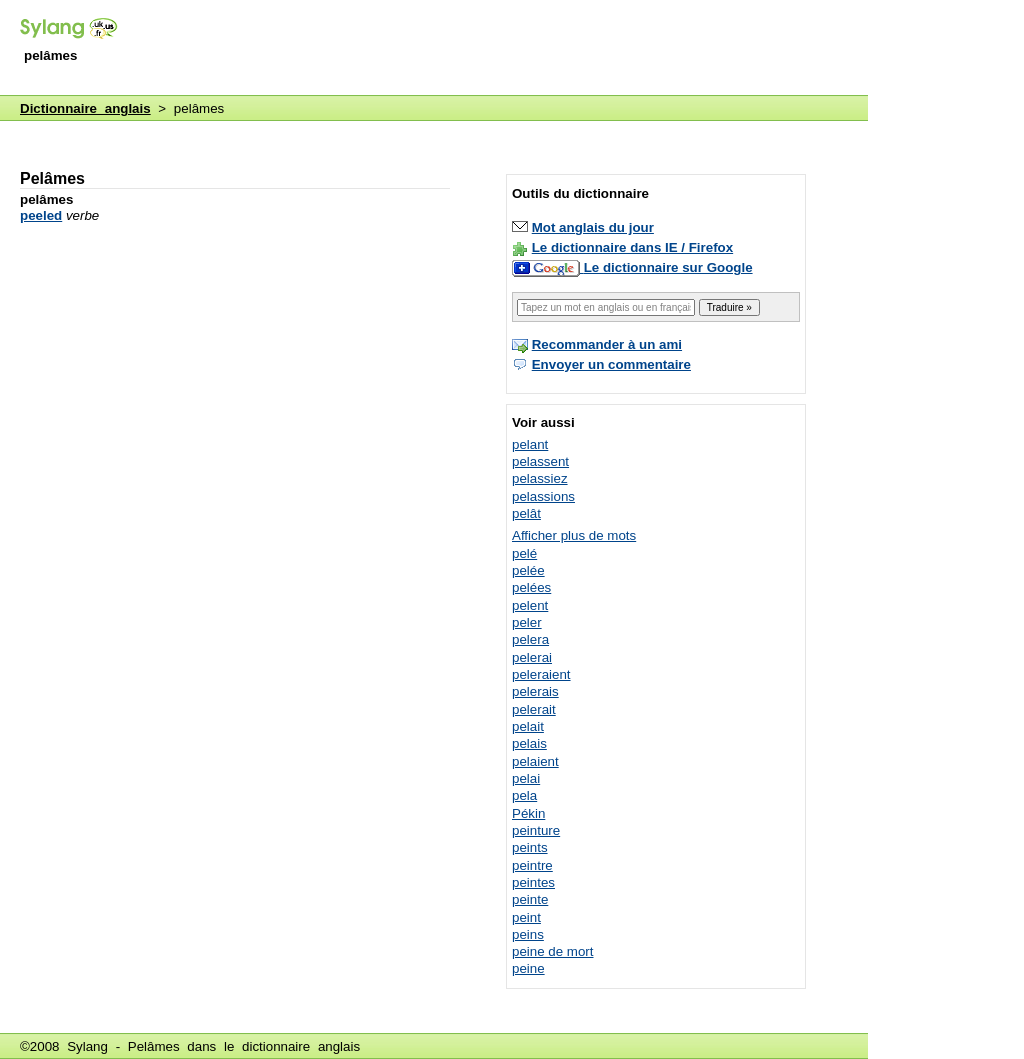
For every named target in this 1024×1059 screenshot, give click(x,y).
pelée (528, 570)
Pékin (528, 813)
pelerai (532, 657)
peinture (536, 830)
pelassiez (540, 478)
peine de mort (553, 951)
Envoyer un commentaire (611, 364)
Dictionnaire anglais (85, 108)
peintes (533, 882)
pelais (529, 743)
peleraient (541, 674)
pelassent (540, 461)
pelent (530, 605)
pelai (526, 778)
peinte (530, 899)
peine (528, 968)
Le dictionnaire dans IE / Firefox (632, 247)
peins (528, 934)
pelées (531, 587)
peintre (532, 865)
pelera (530, 639)
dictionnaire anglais (301, 1046)
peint (526, 917)
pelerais (535, 691)
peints (530, 847)
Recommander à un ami (607, 344)
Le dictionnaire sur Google (668, 267)
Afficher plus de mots (574, 535)
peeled (41, 215)
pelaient (535, 761)
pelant (530, 444)
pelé (524, 553)
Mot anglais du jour (593, 227)
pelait (528, 726)
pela (524, 795)
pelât (526, 513)
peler (527, 622)
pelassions (543, 496)
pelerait (534, 709)
